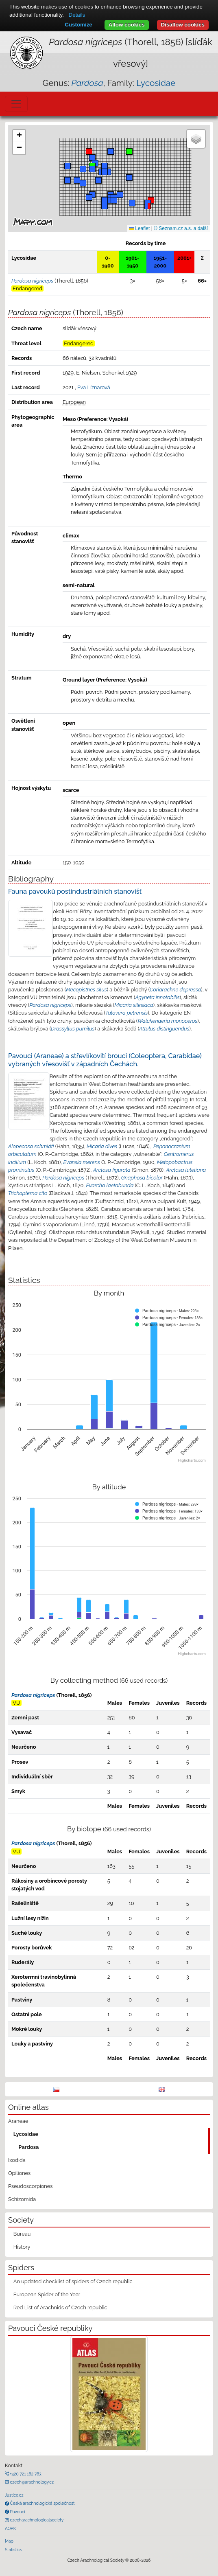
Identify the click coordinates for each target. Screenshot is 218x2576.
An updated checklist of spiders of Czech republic (73, 2281)
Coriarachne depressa (175, 990)
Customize (78, 25)
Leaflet (139, 228)
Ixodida (17, 2160)
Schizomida (22, 2199)
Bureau (22, 2234)
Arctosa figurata (112, 1170)
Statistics (13, 2549)
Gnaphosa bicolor (142, 1178)
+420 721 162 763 (25, 2473)
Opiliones (19, 2173)
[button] (151, 200)
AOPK (10, 2528)
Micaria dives (102, 1146)
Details (77, 15)
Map (9, 2541)
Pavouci (17, 2511)
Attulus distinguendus (164, 1029)
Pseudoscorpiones (30, 2186)
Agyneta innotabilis (157, 997)
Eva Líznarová (93, 387)
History (22, 2247)
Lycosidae (155, 83)
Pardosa (29, 2147)
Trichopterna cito (27, 1193)
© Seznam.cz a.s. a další (181, 228)
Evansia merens (81, 1162)
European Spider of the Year (47, 2294)
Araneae (18, 2121)
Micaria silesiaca (133, 1005)
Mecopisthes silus (86, 990)
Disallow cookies (183, 25)
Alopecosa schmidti (31, 1146)
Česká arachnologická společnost (41, 2503)
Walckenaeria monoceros (167, 1021)
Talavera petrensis (126, 1013)
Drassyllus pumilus (72, 1029)
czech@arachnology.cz (31, 2482)
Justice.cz (14, 2495)
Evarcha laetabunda (110, 1185)
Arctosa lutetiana (186, 1170)
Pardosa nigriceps (50, 1005)
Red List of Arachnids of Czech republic (60, 2307)
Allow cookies (127, 25)
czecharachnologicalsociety (36, 2519)
